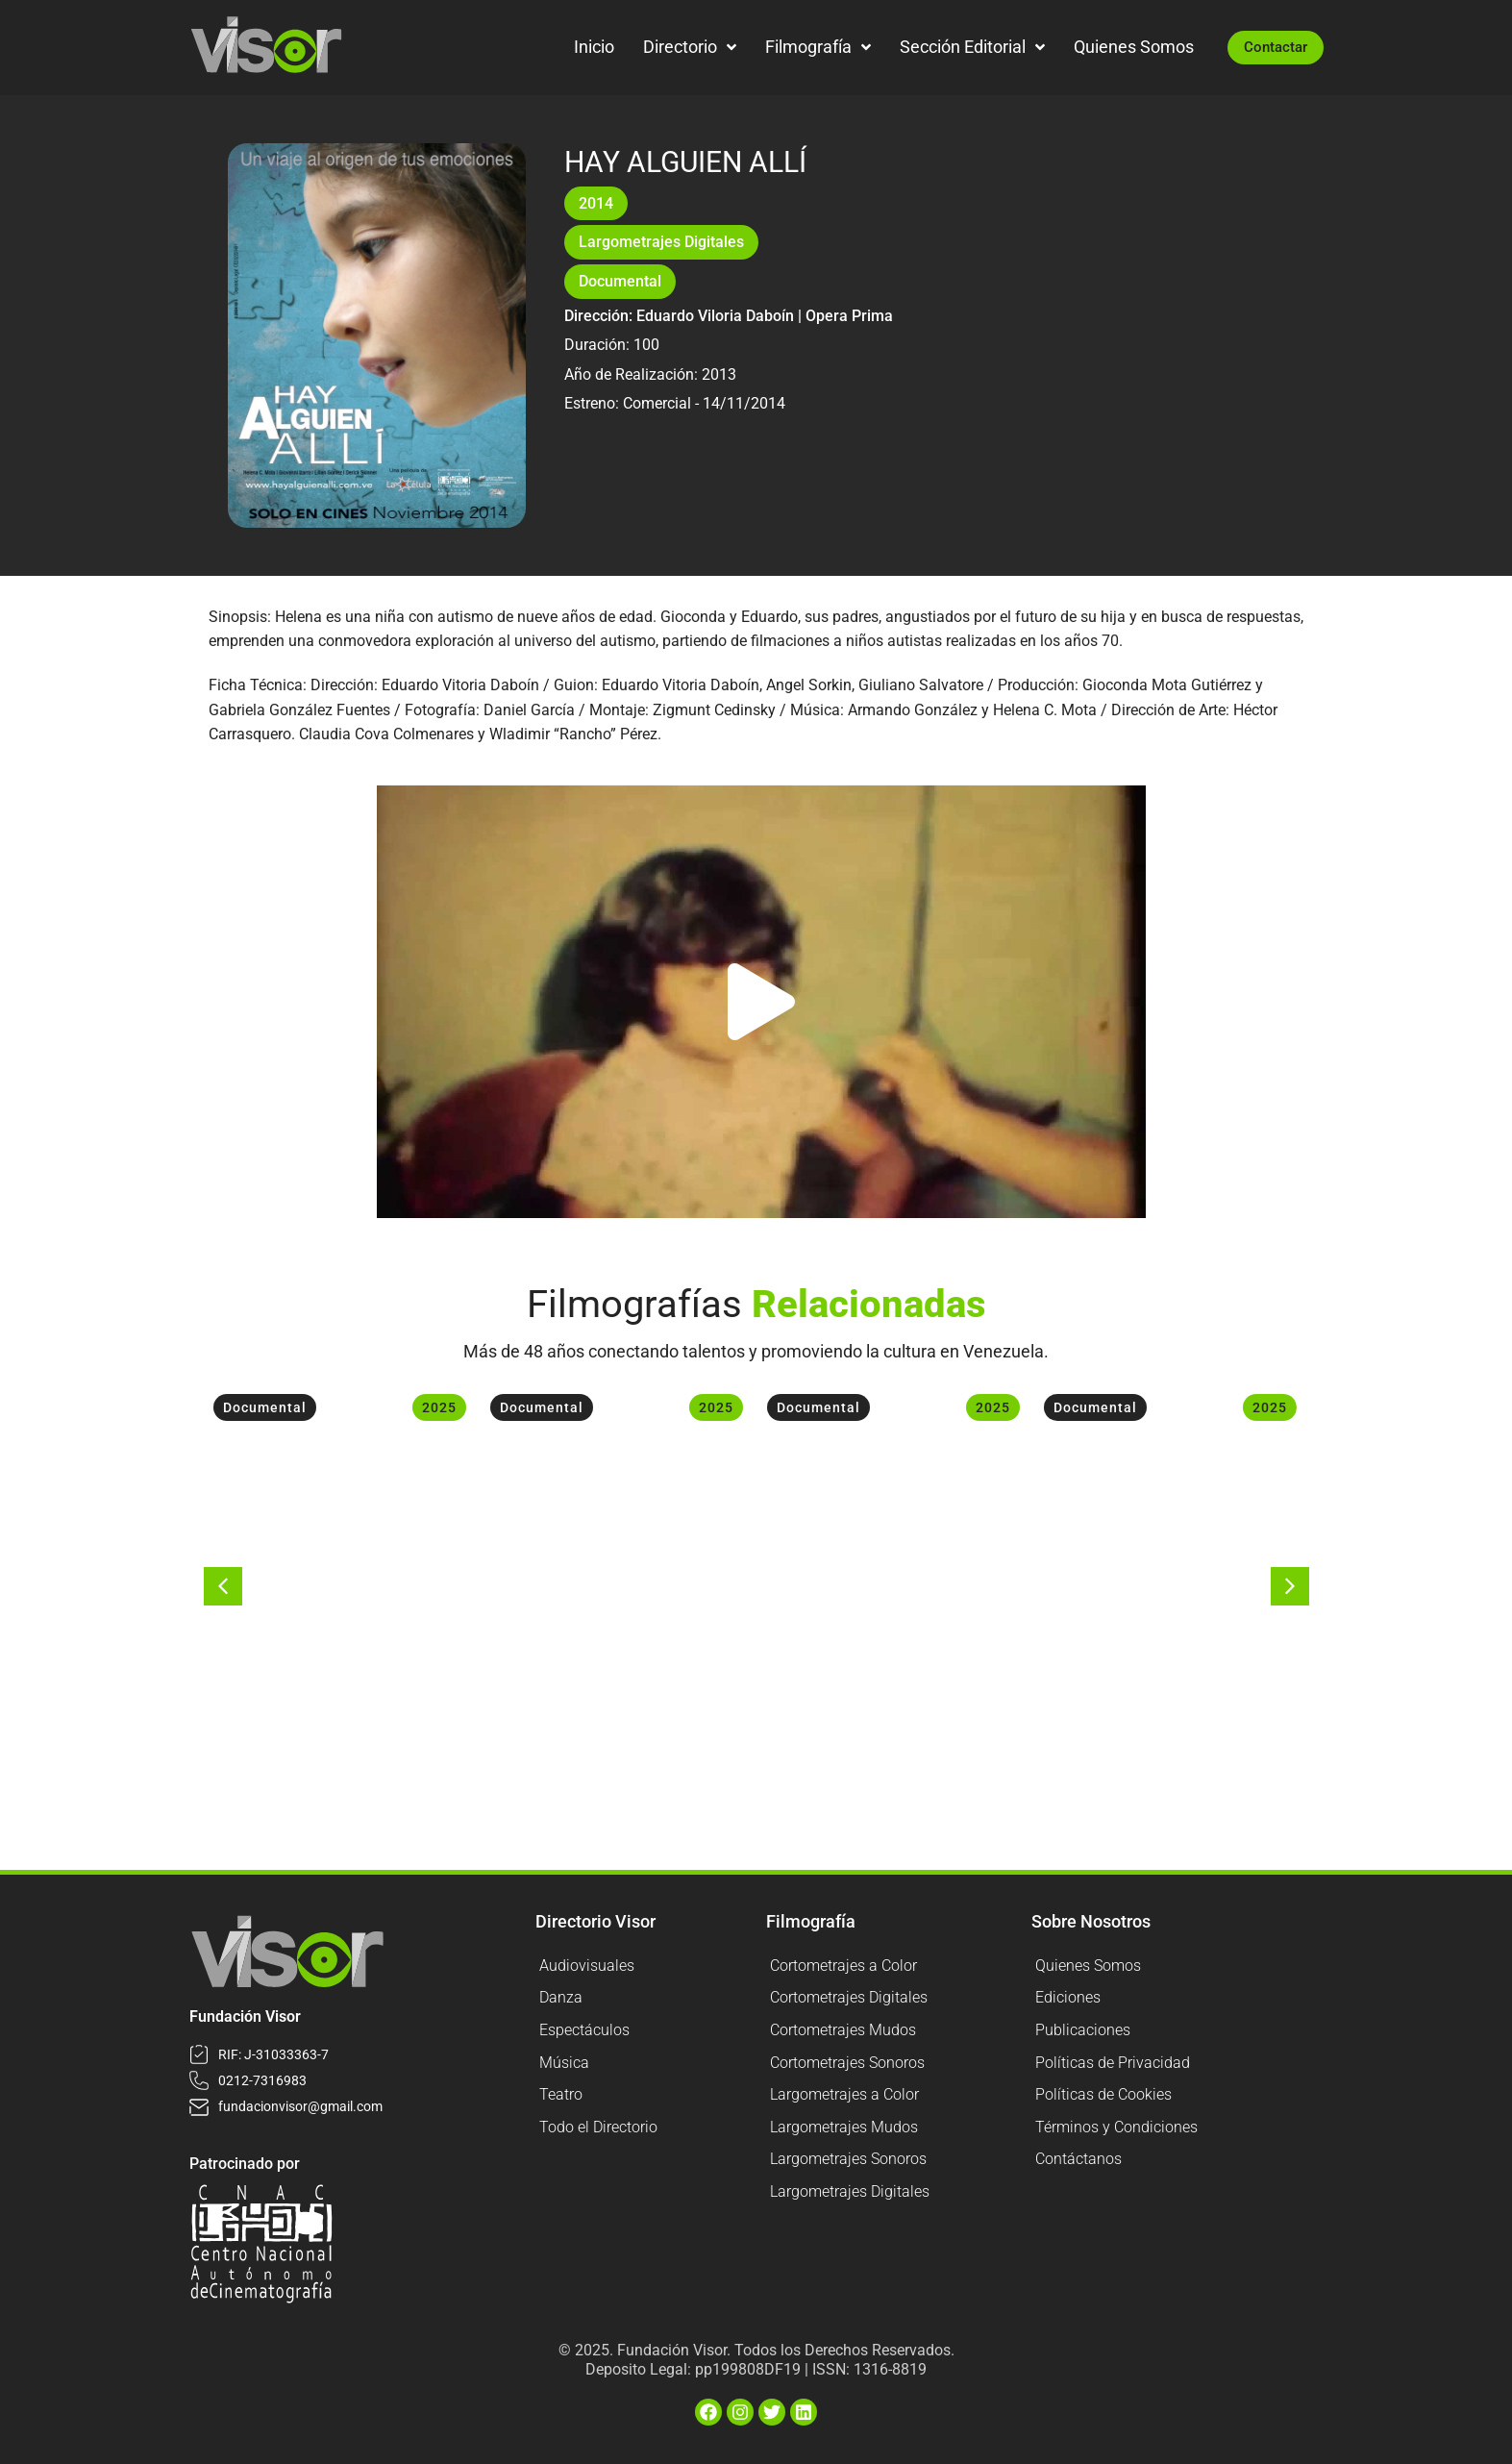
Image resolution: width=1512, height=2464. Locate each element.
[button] (761, 1001)
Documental (620, 281)
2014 (596, 203)
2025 (439, 1407)
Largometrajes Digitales (661, 242)
